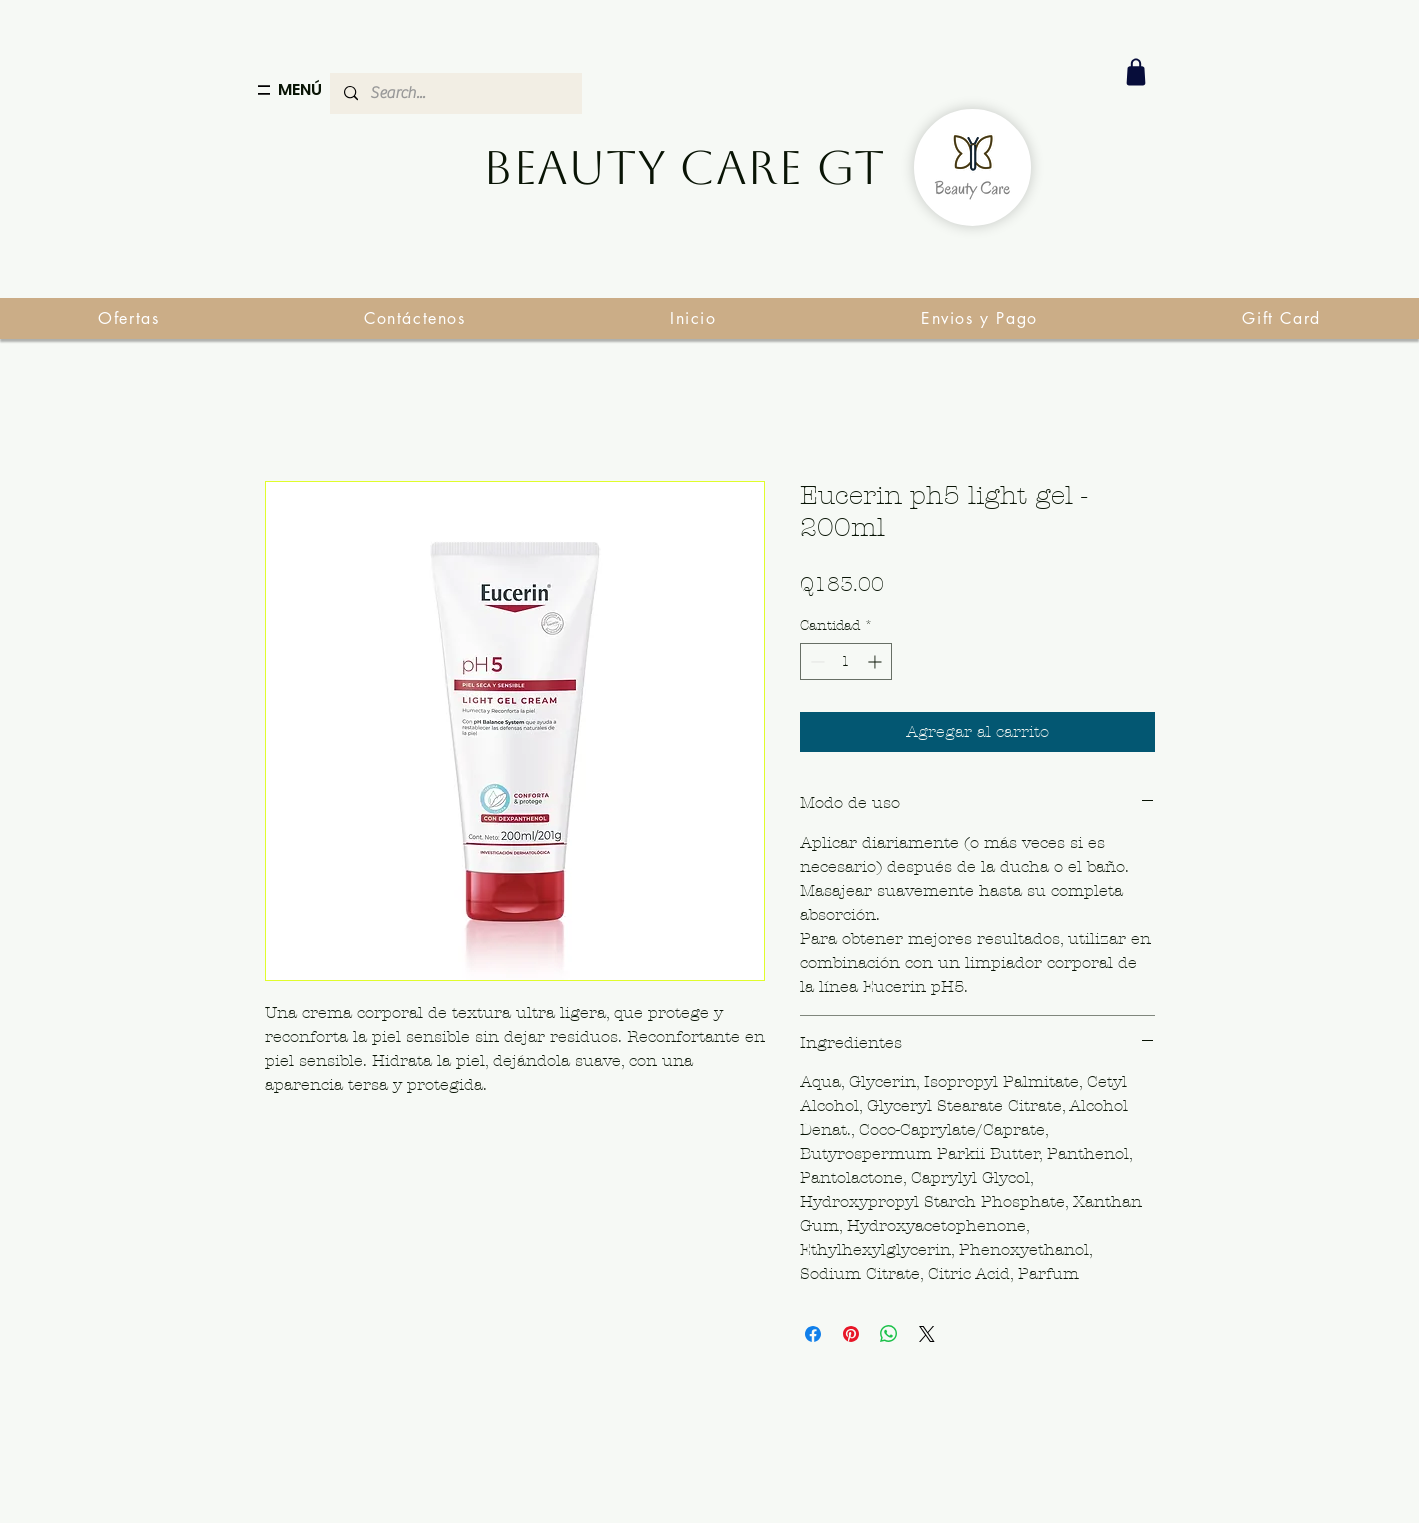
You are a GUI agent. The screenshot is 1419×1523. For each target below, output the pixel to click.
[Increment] (876, 661)
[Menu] (264, 90)
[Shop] (1136, 71)
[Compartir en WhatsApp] (889, 1334)
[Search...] (455, 93)
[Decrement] (815, 661)
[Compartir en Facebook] (813, 1334)
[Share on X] (927, 1334)
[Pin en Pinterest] (851, 1334)
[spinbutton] (846, 661)
